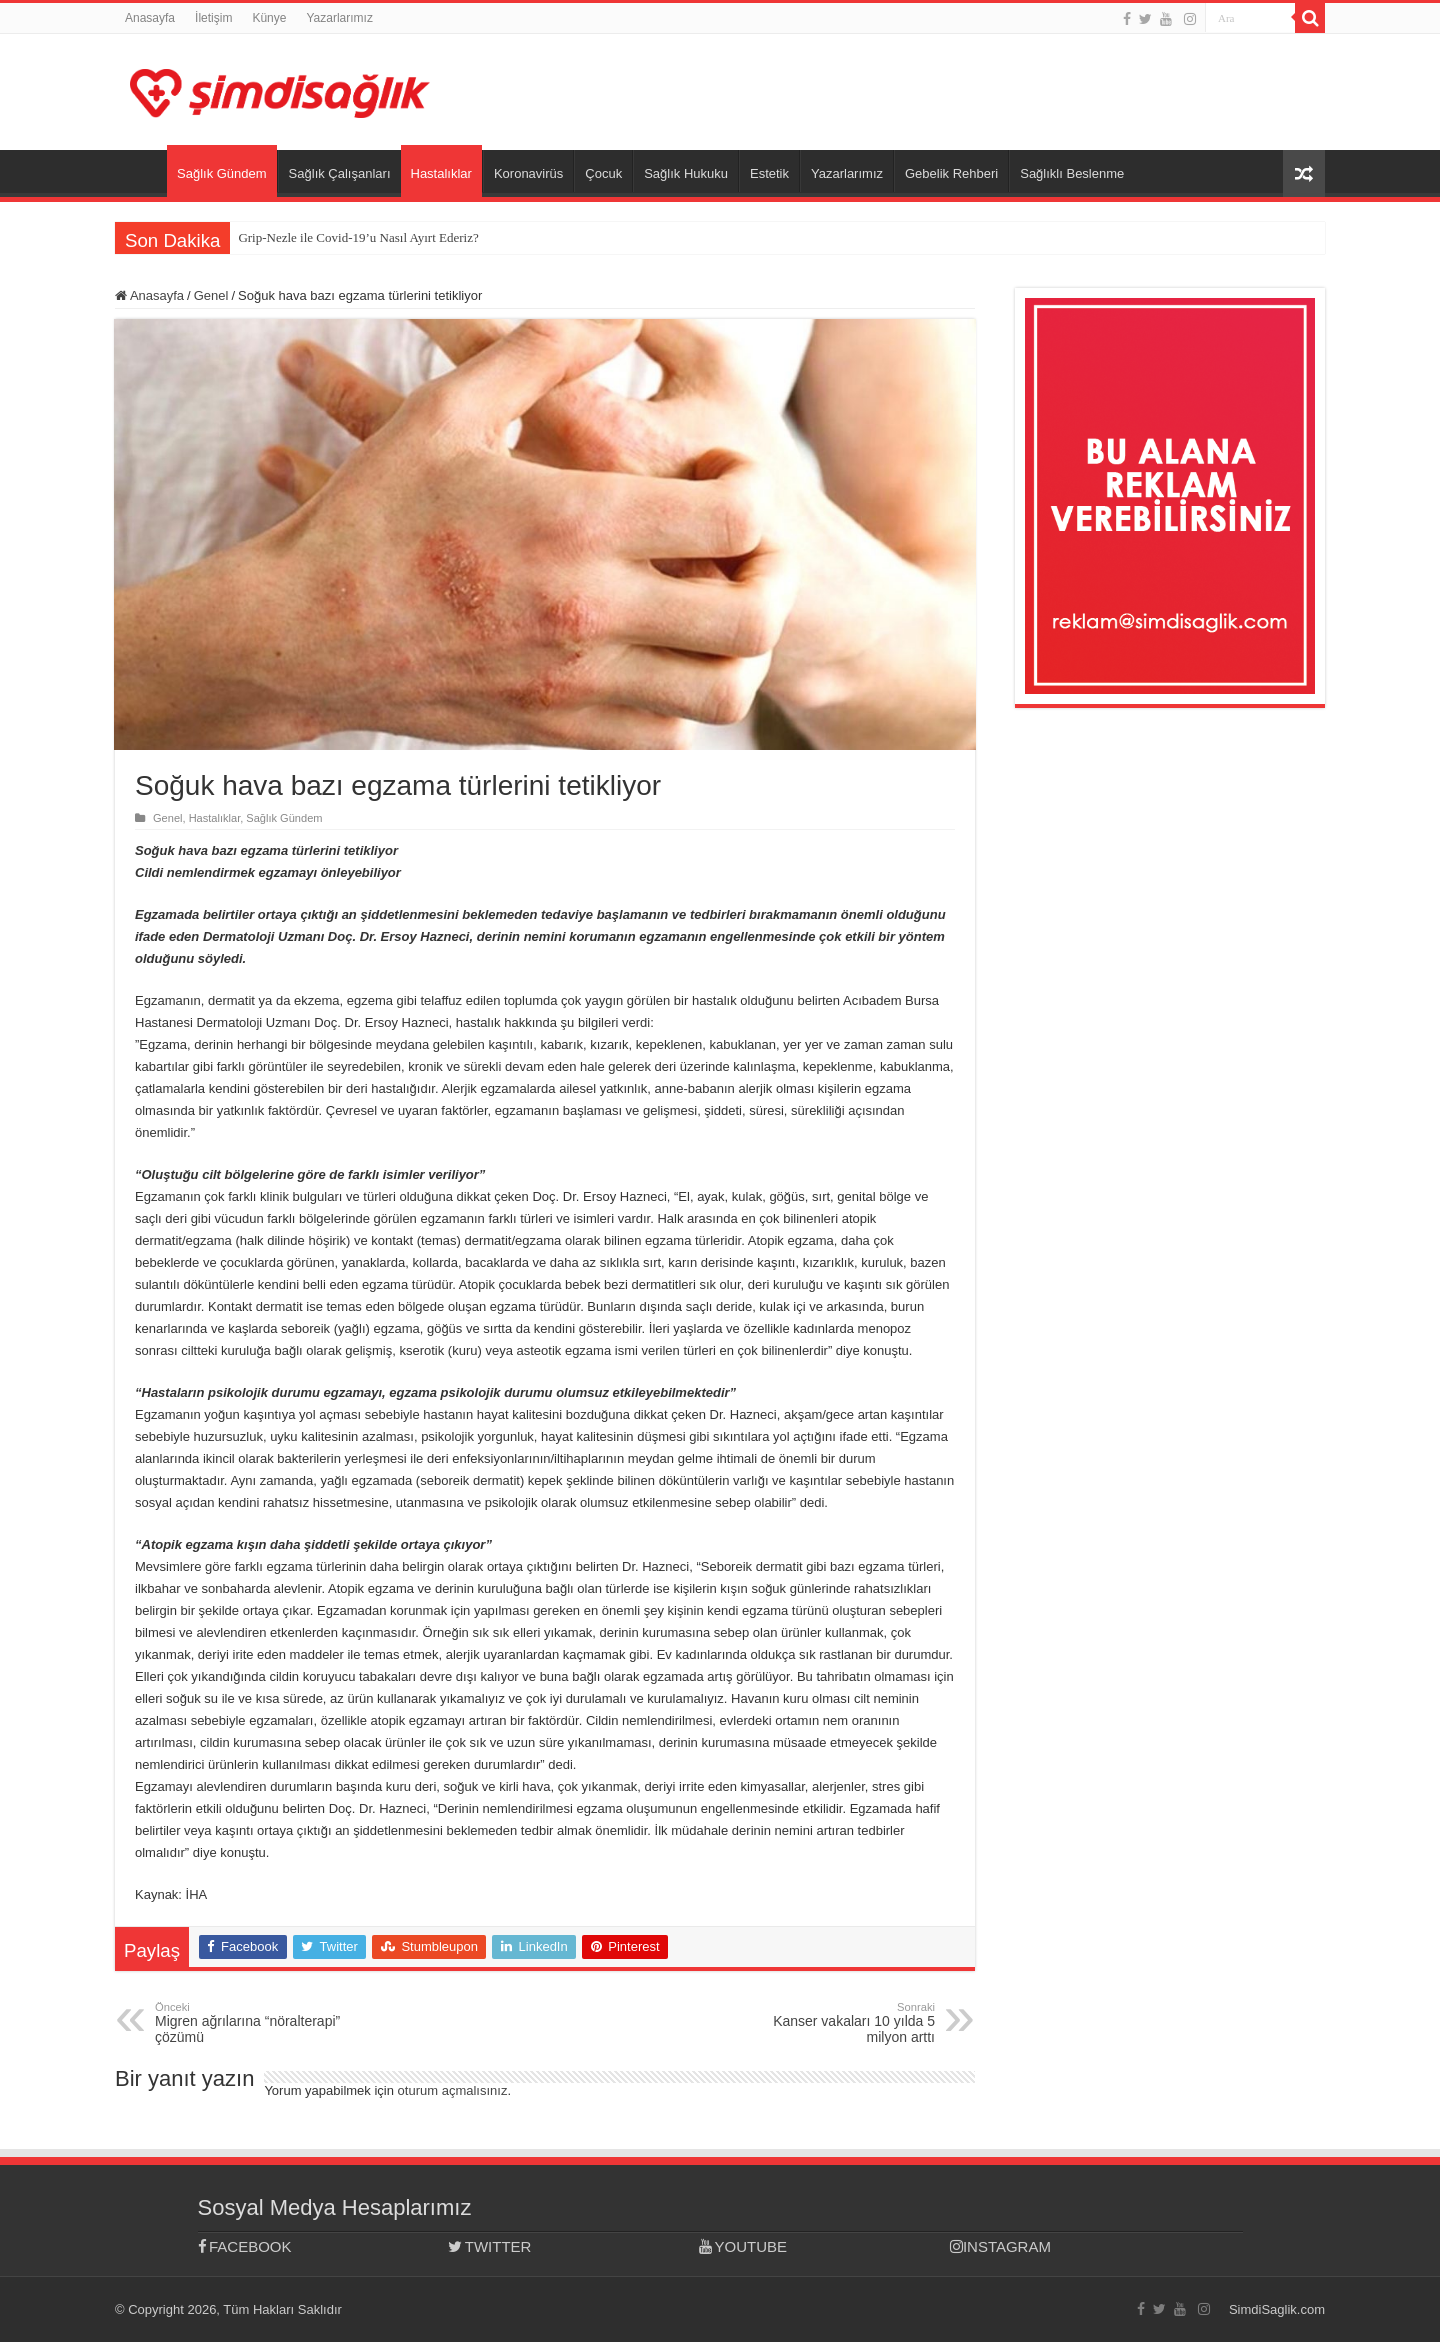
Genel (211, 295)
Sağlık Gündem (222, 173)
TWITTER (489, 2246)
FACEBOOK (245, 2246)
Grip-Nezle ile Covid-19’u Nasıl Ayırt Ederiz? (358, 237)
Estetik (769, 173)
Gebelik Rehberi (951, 173)
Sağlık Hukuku (686, 173)
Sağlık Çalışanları (340, 173)
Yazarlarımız (339, 18)
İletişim (213, 18)
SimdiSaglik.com (1277, 2309)
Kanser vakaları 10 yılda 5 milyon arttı (832, 2023)
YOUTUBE (743, 2246)
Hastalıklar (441, 173)
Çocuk (603, 173)
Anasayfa (150, 18)
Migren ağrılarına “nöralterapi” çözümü (257, 2023)
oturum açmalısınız (453, 2090)
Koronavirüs (528, 173)
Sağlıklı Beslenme (1072, 173)
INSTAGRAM (1000, 2246)
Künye (269, 18)
